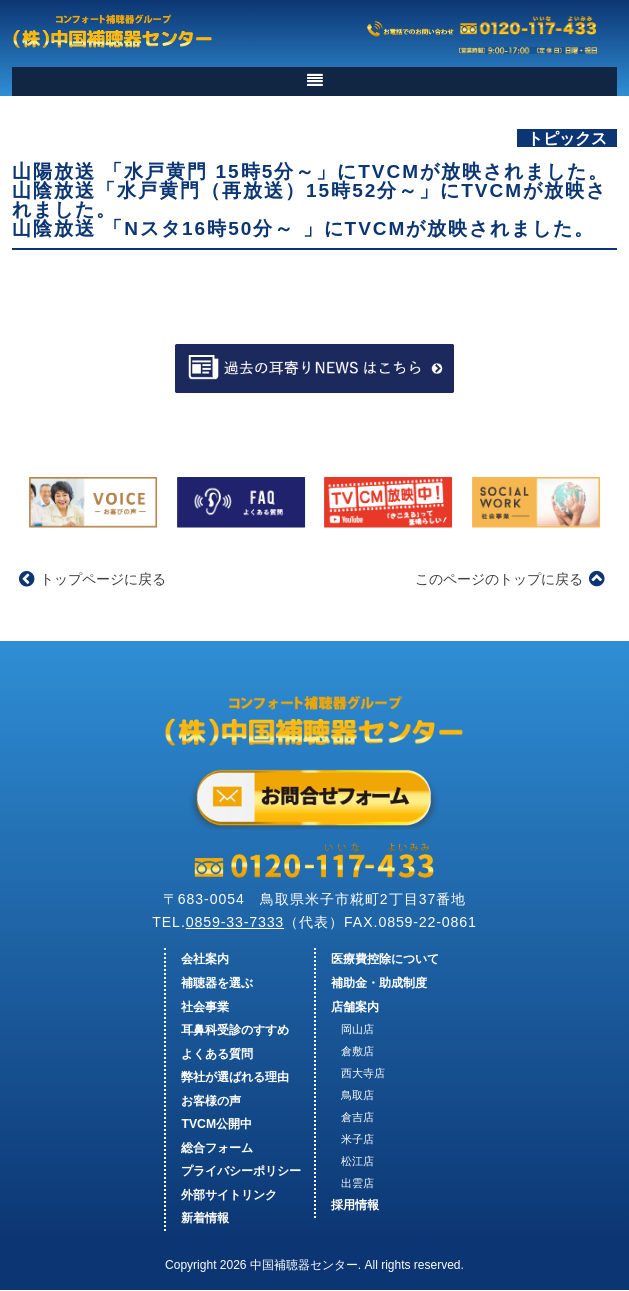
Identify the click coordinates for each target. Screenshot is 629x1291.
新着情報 (205, 1219)
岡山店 (357, 1030)
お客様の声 (211, 1101)
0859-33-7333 (233, 922)
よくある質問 (217, 1054)
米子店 (357, 1139)
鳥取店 (357, 1095)
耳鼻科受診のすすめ (235, 1031)
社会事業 (205, 1007)
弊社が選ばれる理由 (235, 1078)
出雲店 (357, 1183)
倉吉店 (357, 1117)
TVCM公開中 (216, 1125)
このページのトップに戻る (509, 579)
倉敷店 (357, 1052)
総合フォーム (217, 1148)
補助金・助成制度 (379, 984)
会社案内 (205, 960)
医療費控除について (385, 960)
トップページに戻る (92, 579)
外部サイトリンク (229, 1195)
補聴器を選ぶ (217, 984)
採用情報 (355, 1206)
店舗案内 (355, 1007)
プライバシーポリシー (241, 1172)
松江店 (357, 1161)
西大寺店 (363, 1073)
